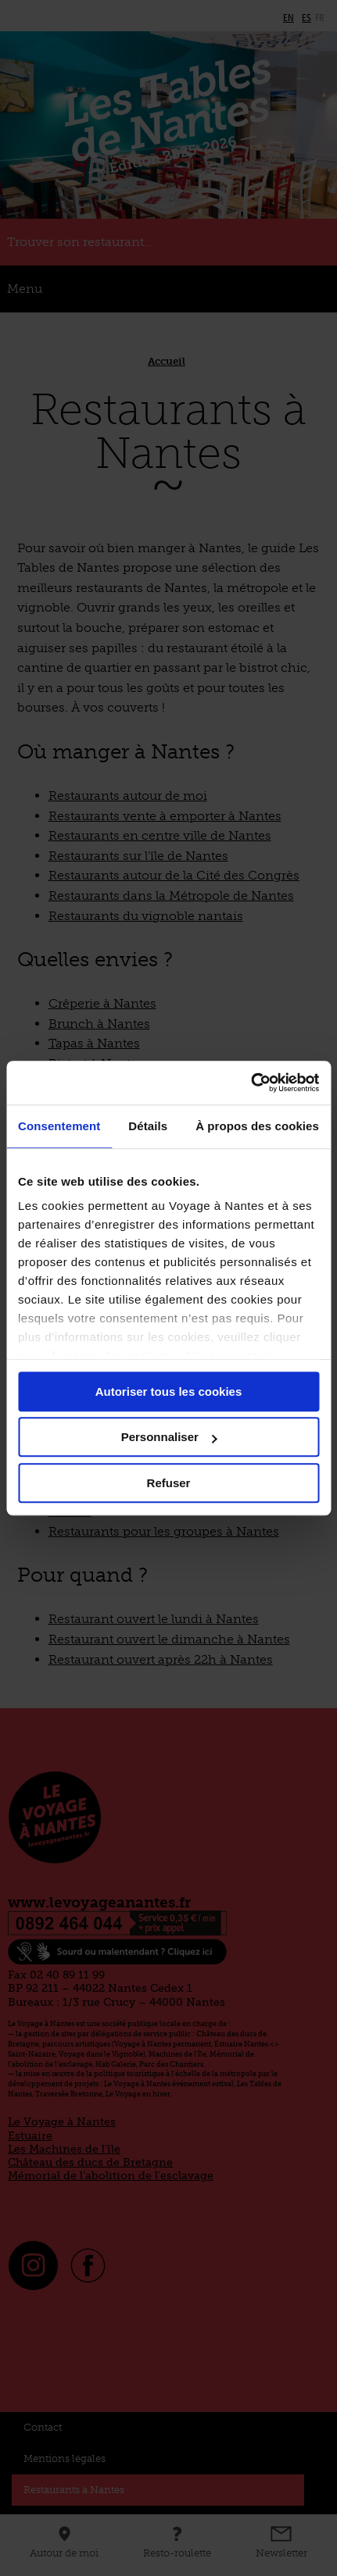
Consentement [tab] (59, 1126)
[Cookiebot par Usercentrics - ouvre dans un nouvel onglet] (250, 1082)
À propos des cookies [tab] (257, 1126)
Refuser (169, 1483)
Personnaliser (169, 1436)
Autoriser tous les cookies (168, 1391)
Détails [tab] (147, 1126)
